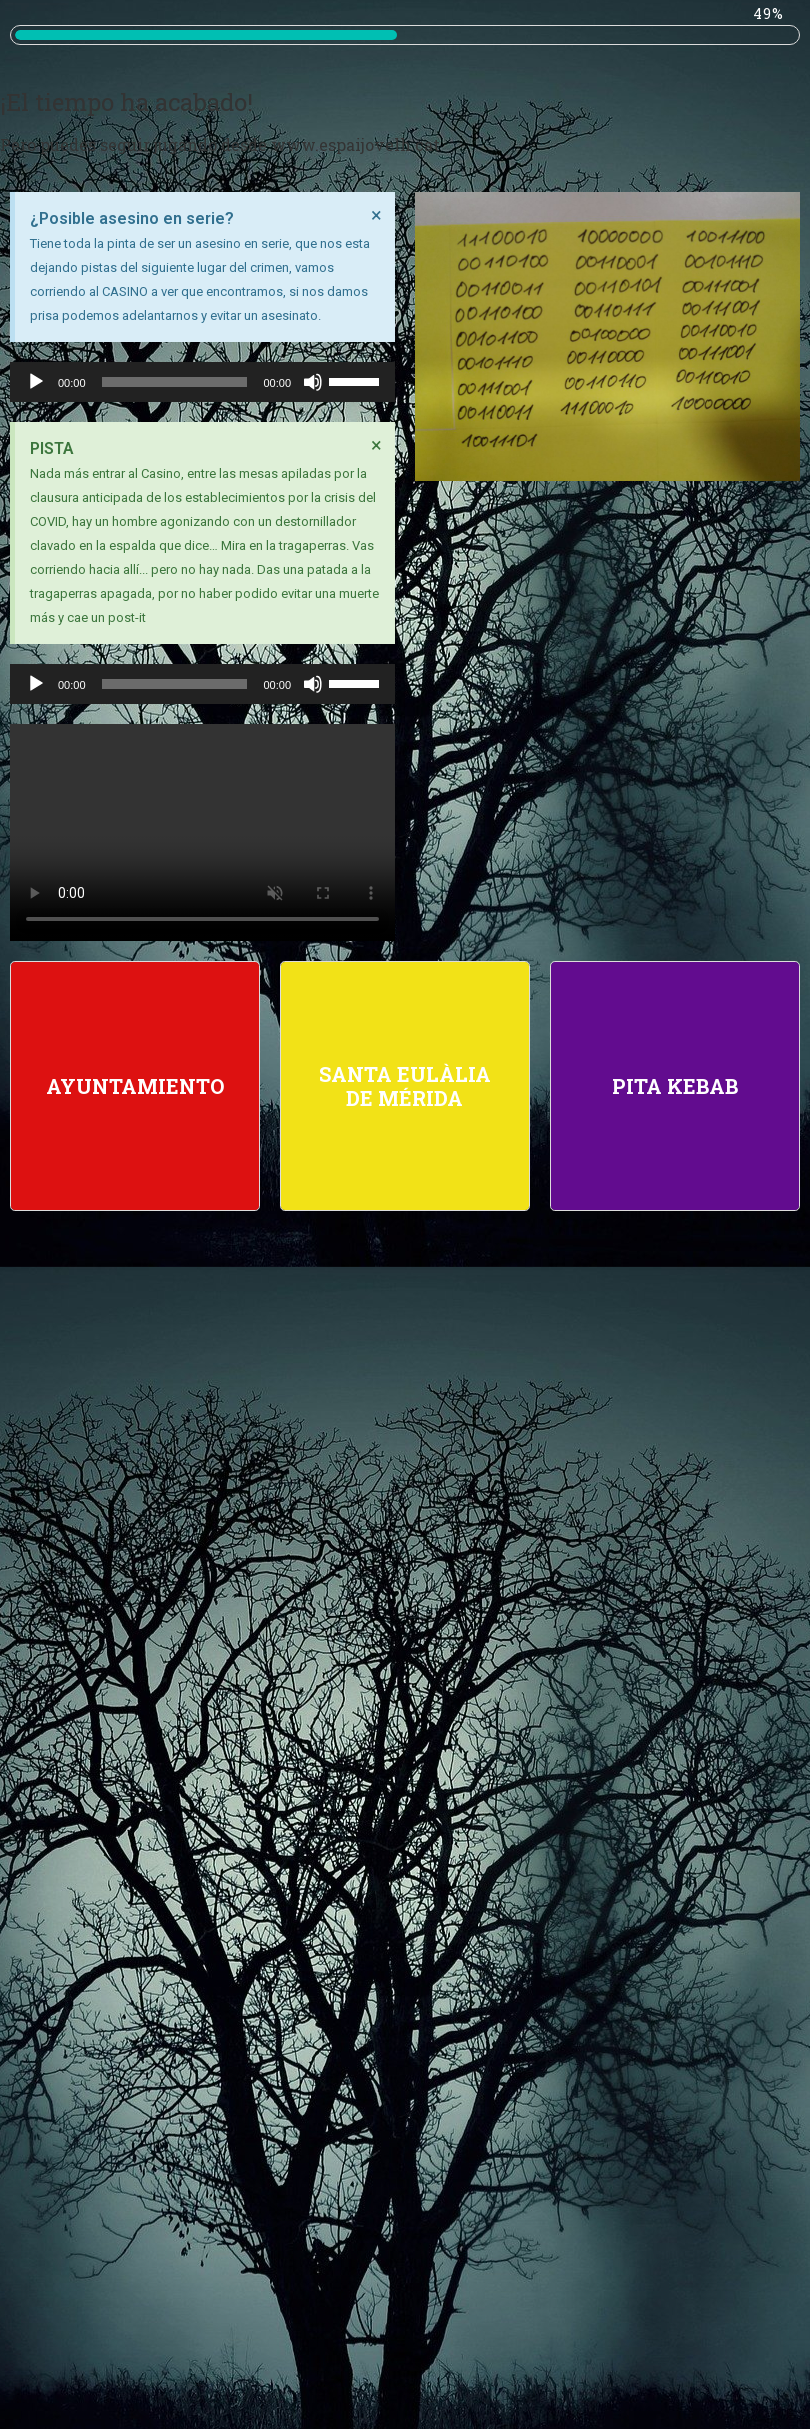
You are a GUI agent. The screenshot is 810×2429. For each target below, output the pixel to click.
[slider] (175, 382)
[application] (202, 382)
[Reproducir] (36, 382)
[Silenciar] (313, 382)
